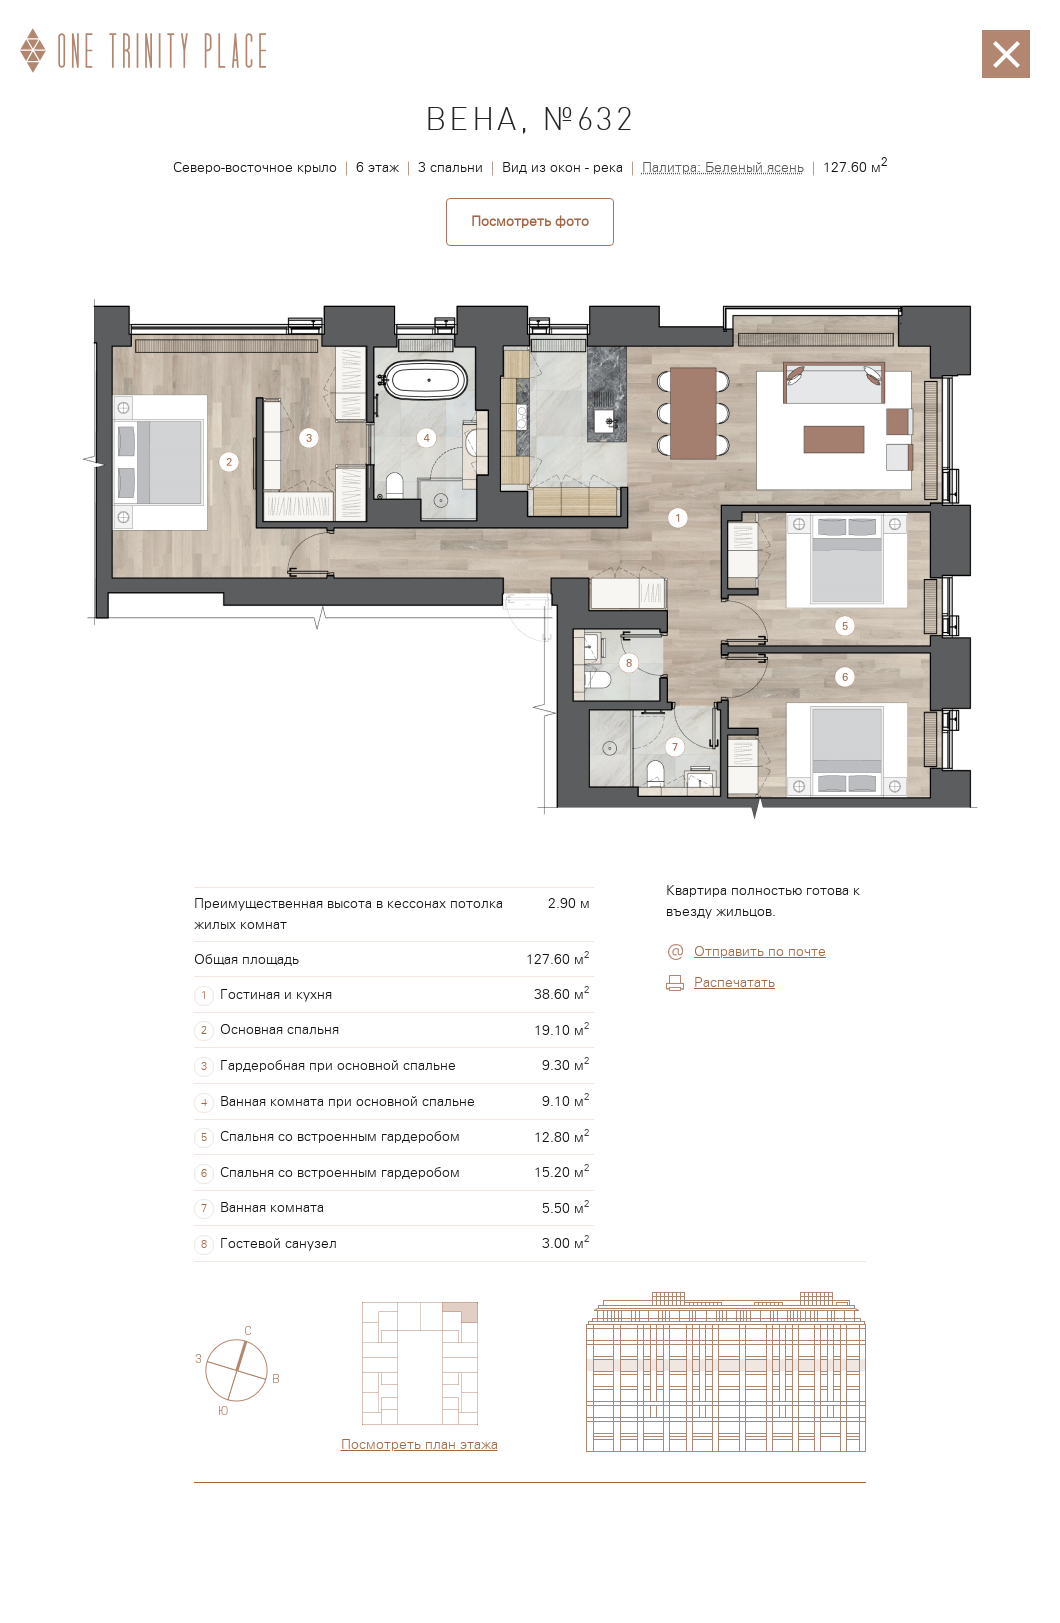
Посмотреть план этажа (419, 1445)
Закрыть (1006, 40)
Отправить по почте (760, 952)
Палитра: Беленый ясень (723, 168)
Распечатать (734, 983)
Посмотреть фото (530, 222)
